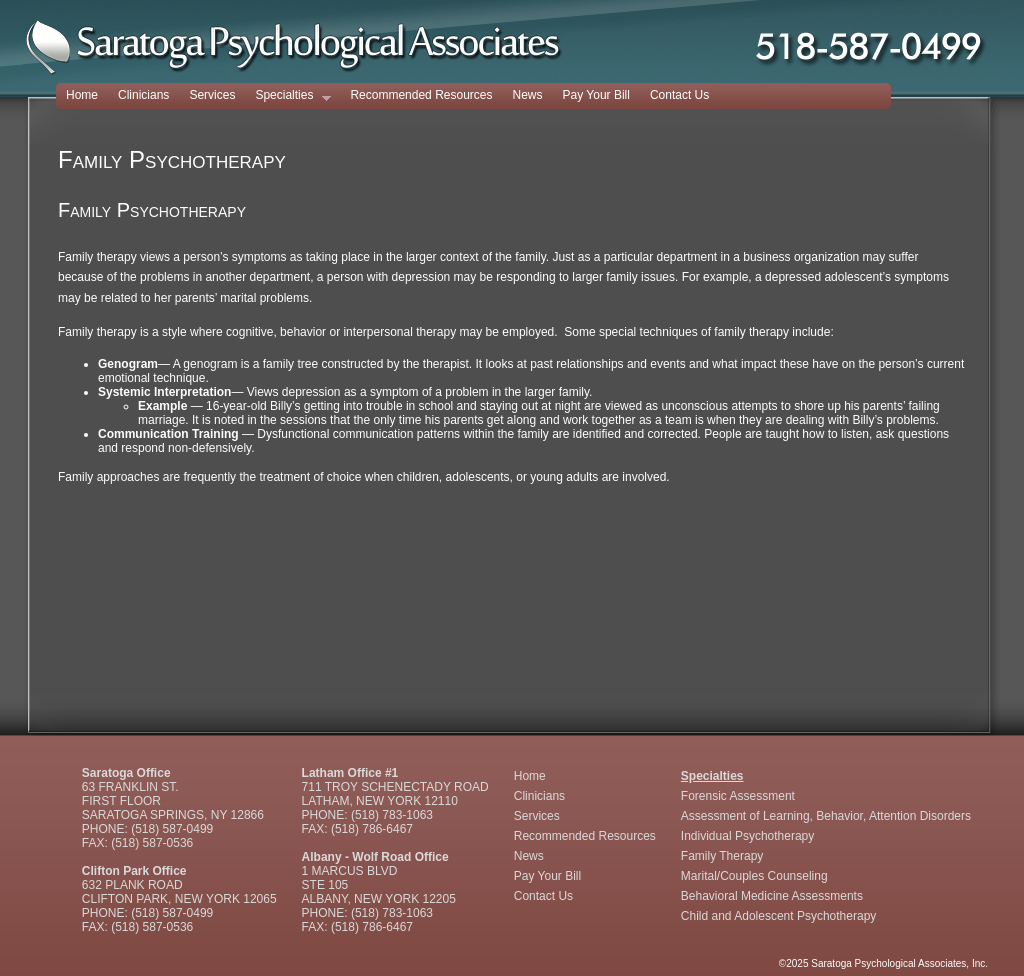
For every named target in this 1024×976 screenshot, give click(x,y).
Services (212, 95)
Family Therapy (722, 856)
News (528, 95)
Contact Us (679, 95)
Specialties (288, 97)
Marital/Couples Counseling (754, 876)
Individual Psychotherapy (747, 836)
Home (82, 95)
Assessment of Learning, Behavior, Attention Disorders (826, 816)
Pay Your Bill (596, 95)
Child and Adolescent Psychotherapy (778, 916)
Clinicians (143, 95)
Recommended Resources (421, 95)
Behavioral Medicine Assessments (772, 896)
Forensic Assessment (738, 796)
